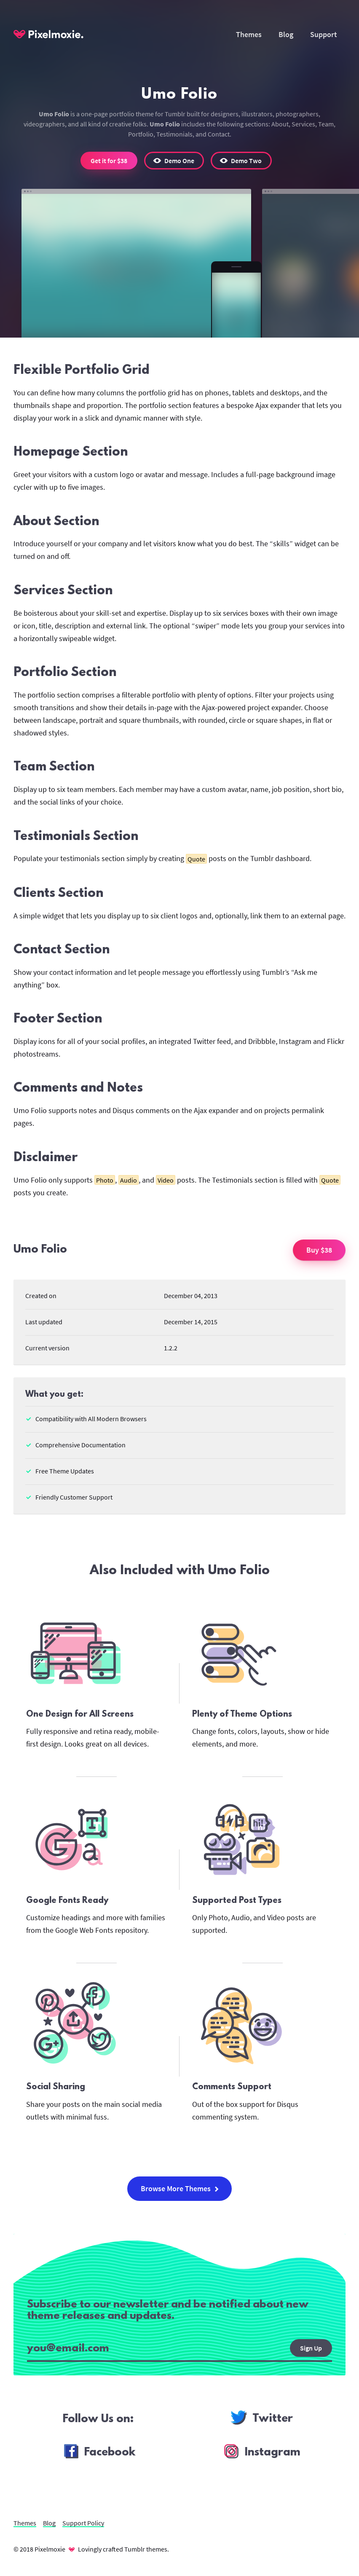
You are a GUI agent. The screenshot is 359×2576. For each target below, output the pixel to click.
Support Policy (83, 2523)
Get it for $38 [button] (109, 160)
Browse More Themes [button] (180, 2188)
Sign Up (311, 2348)
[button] (174, 160)
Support (323, 34)
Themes (249, 34)
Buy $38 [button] (319, 1250)
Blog (286, 34)
